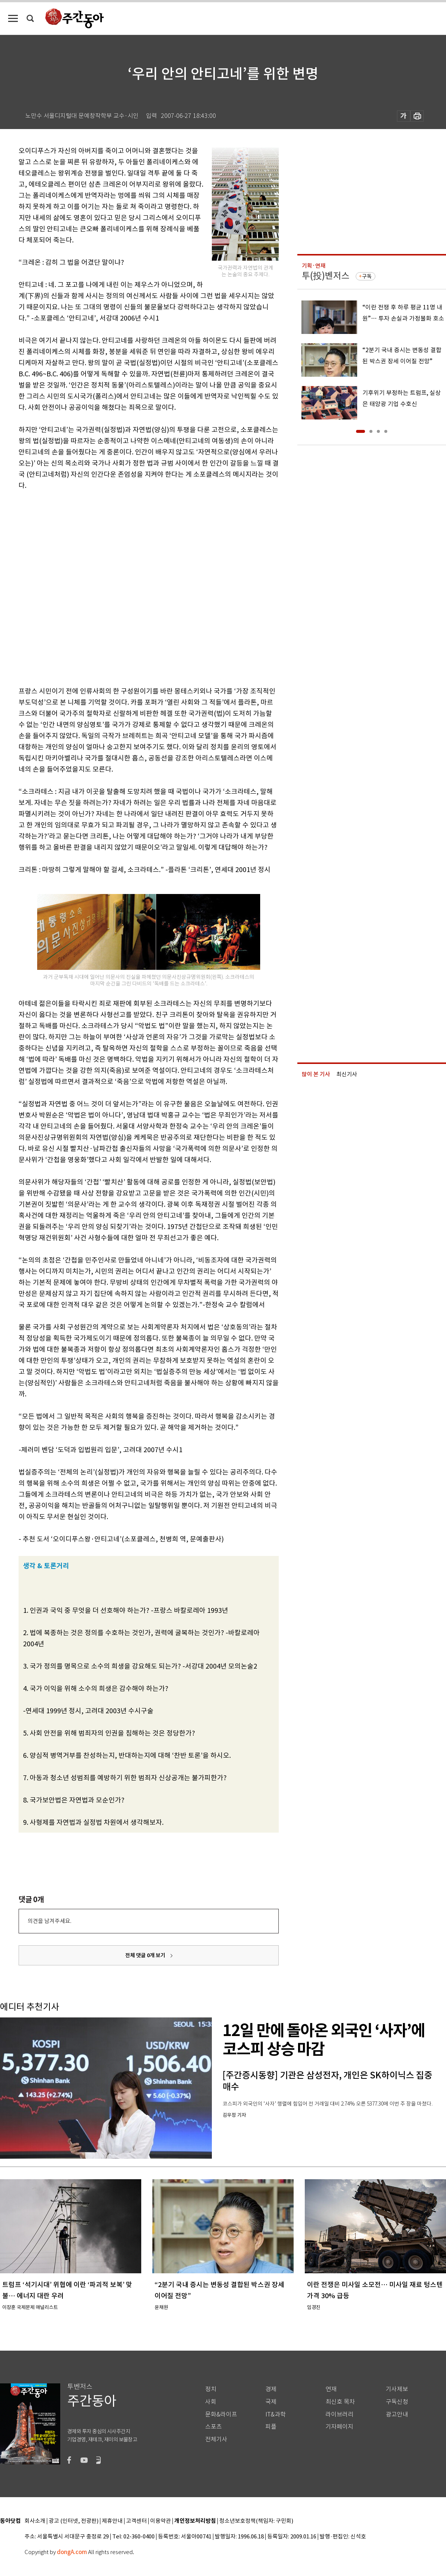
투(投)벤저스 (325, 276)
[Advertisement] (84, 586)
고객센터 (136, 2521)
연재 (331, 2389)
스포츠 (213, 2426)
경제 (271, 2389)
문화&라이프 (221, 2414)
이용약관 (160, 2521)
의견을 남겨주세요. (49, 1920)
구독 (367, 276)
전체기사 (216, 2439)
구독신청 (397, 2401)
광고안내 (397, 2414)
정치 (210, 2389)
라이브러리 (339, 2414)
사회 (210, 2401)
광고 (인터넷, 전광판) (73, 2521)
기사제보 (397, 2389)
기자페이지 (339, 2426)
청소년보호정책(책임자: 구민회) (256, 2521)
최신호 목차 (340, 2401)
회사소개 (35, 2521)
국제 (271, 2401)
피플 (271, 2426)
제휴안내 (112, 2521)
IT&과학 (275, 2414)
